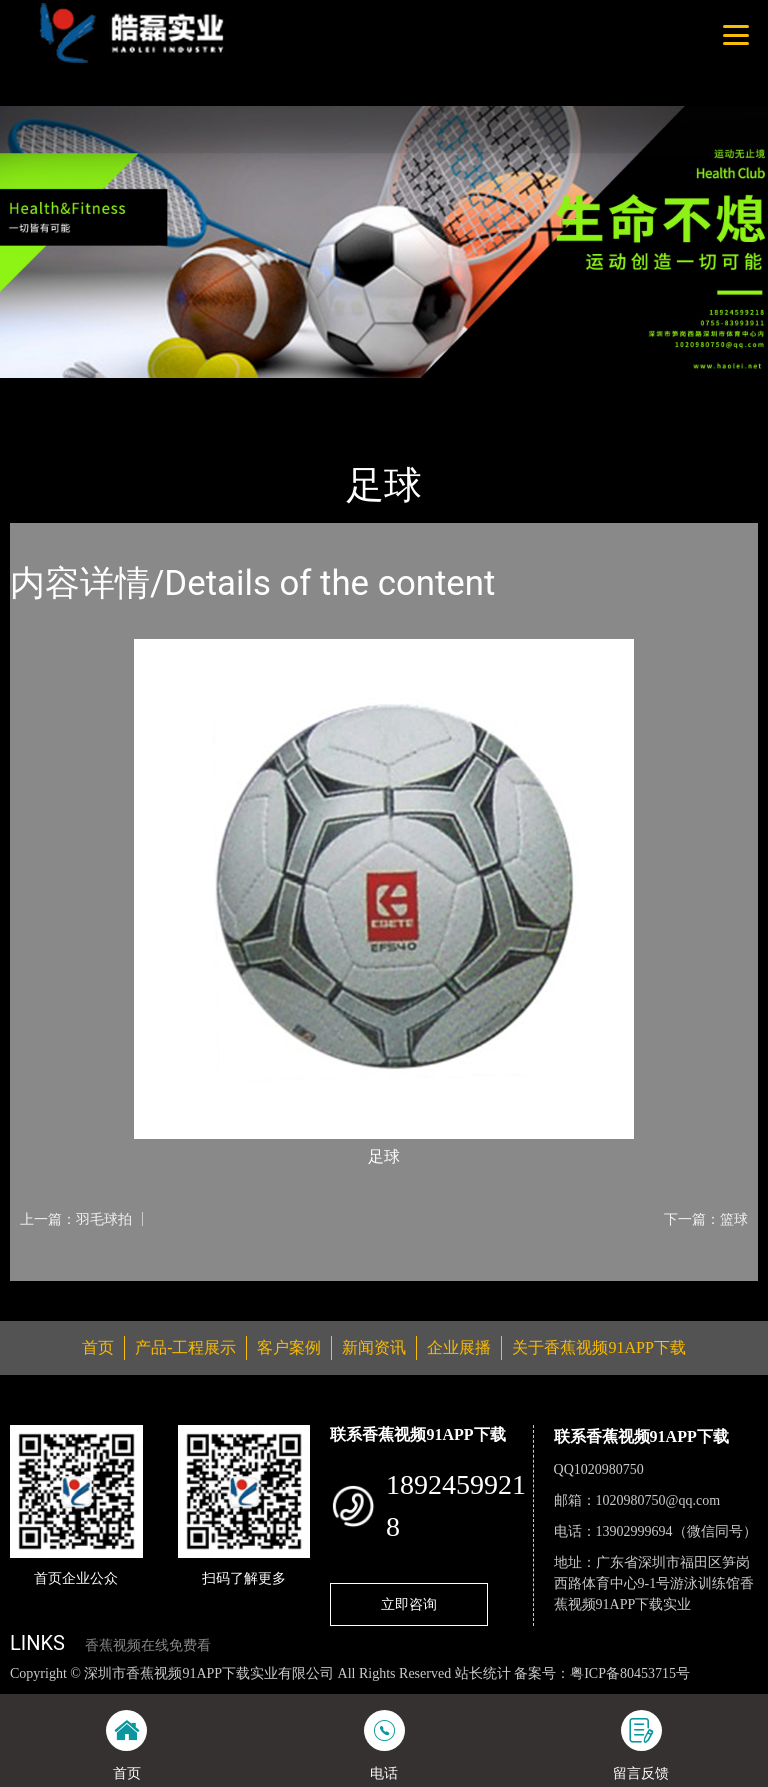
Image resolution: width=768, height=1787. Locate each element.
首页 (45, 391)
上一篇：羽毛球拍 (76, 1219)
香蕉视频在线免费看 (148, 1645)
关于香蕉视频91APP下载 (598, 1347)
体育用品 (230, 391)
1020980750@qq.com (658, 1500)
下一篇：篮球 (706, 1219)
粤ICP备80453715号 (630, 1673)
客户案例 (289, 1347)
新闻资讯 (374, 1347)
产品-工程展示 (130, 391)
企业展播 (459, 1347)
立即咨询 (409, 1604)
